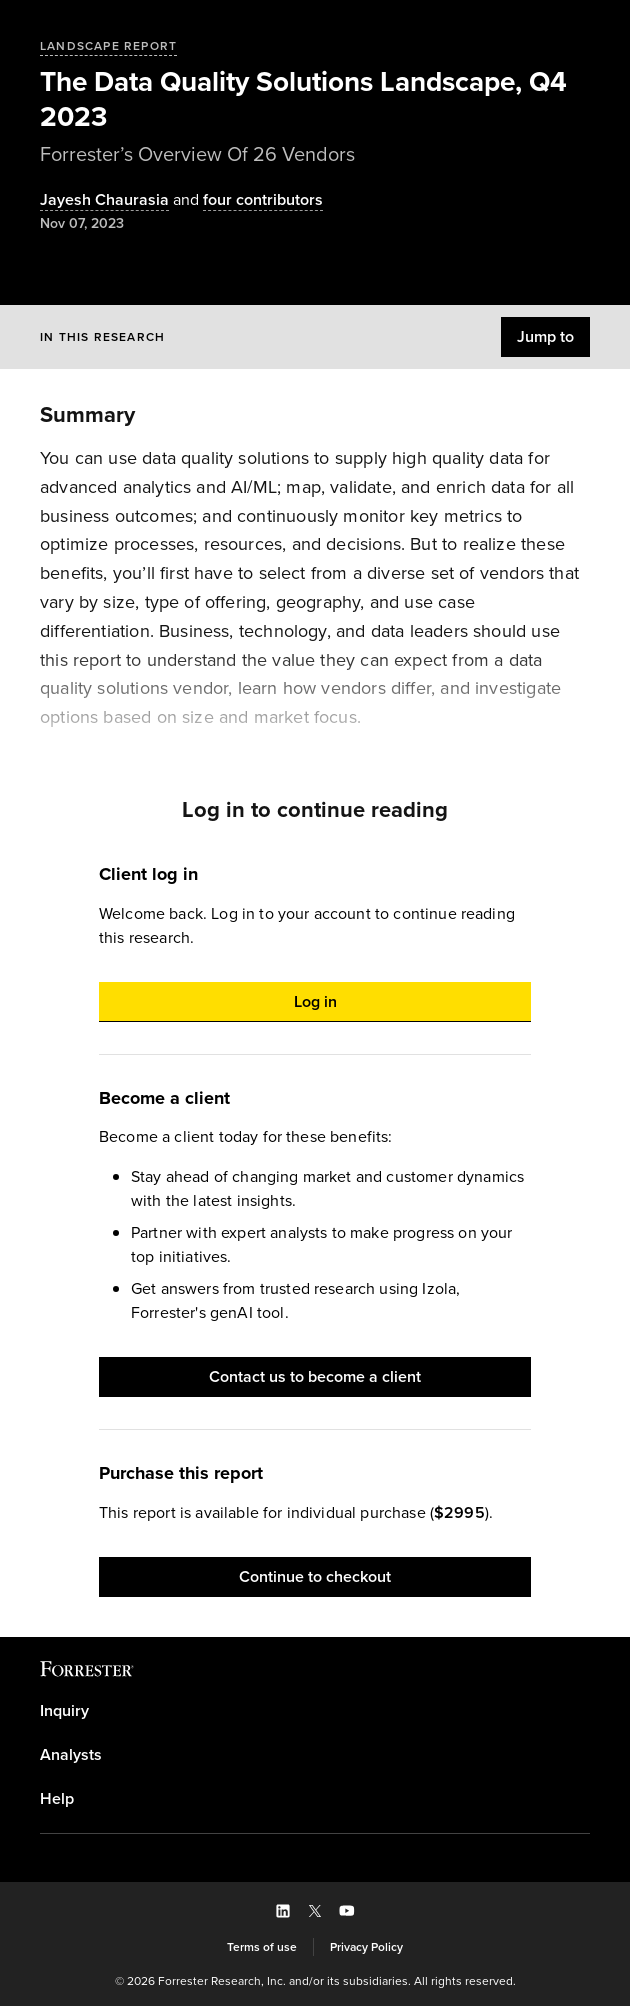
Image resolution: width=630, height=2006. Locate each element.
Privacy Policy (366, 1947)
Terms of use (262, 1947)
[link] (315, 1711)
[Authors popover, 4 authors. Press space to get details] (246, 200)
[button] (545, 337)
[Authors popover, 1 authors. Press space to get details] (104, 200)
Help (57, 1799)
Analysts (71, 1755)
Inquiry (64, 1711)
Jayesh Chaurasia (104, 200)
